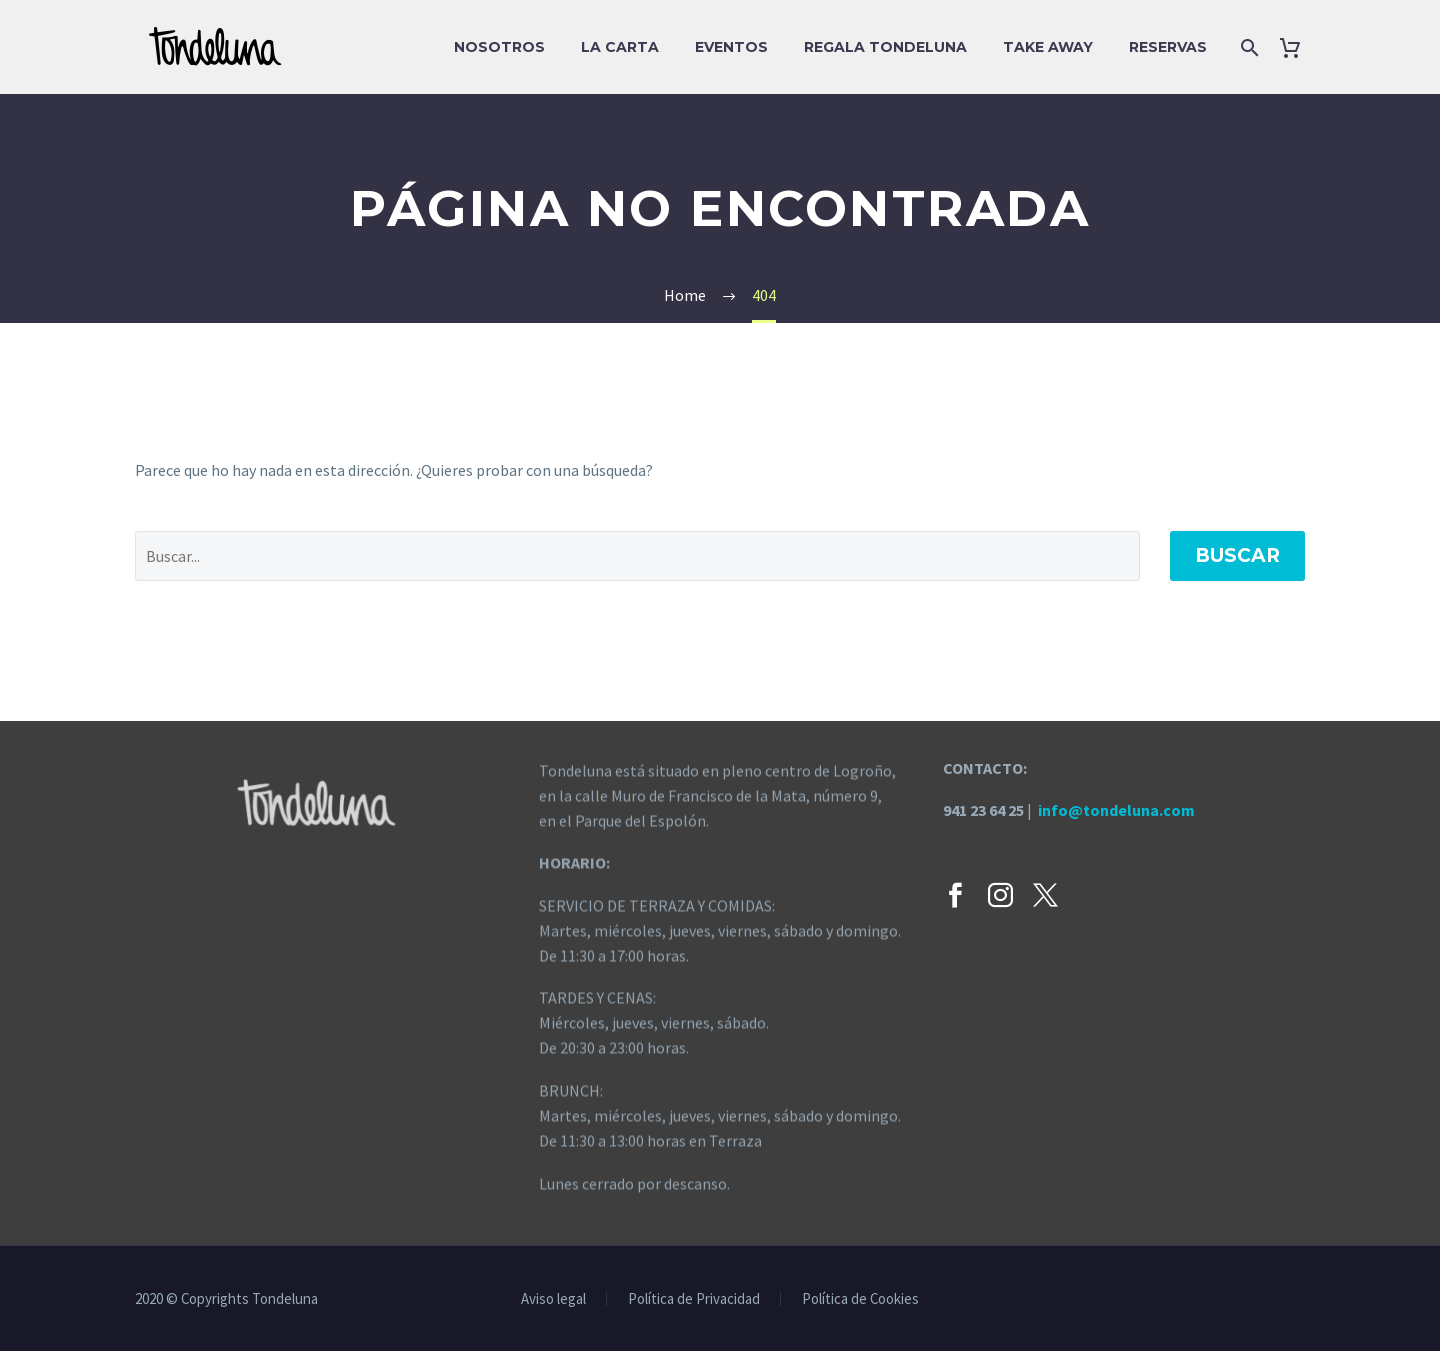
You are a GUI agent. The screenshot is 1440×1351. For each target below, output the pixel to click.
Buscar (1237, 555)
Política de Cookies (860, 1299)
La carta (620, 47)
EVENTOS (731, 47)
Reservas (1168, 47)
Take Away (1048, 47)
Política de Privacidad (694, 1299)
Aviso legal (553, 1299)
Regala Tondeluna (885, 47)
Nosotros (499, 47)
